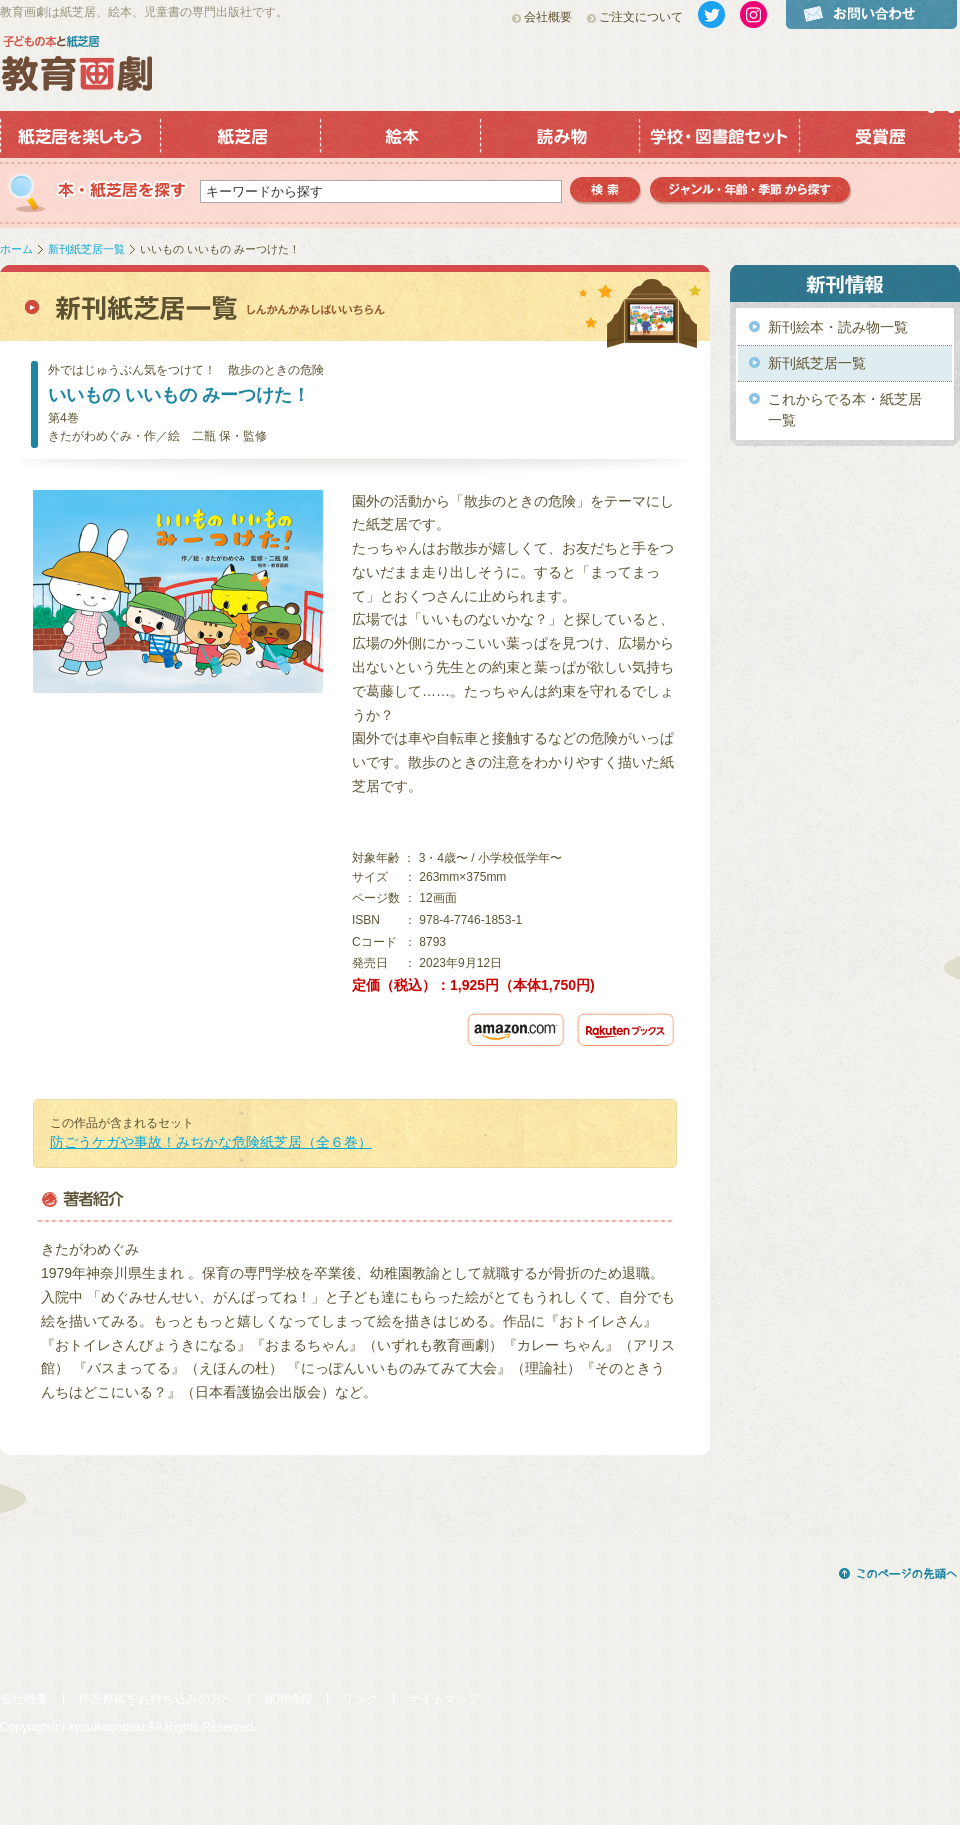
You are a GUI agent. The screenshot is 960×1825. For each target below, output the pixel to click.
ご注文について (641, 17)
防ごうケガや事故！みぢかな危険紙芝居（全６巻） (211, 1142)
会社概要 (548, 17)
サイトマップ (444, 1699)
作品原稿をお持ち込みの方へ (156, 1699)
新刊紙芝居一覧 (86, 249)
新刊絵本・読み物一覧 (838, 327)
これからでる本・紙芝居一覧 (845, 409)
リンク (360, 1699)
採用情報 (288, 1699)
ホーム (16, 249)
